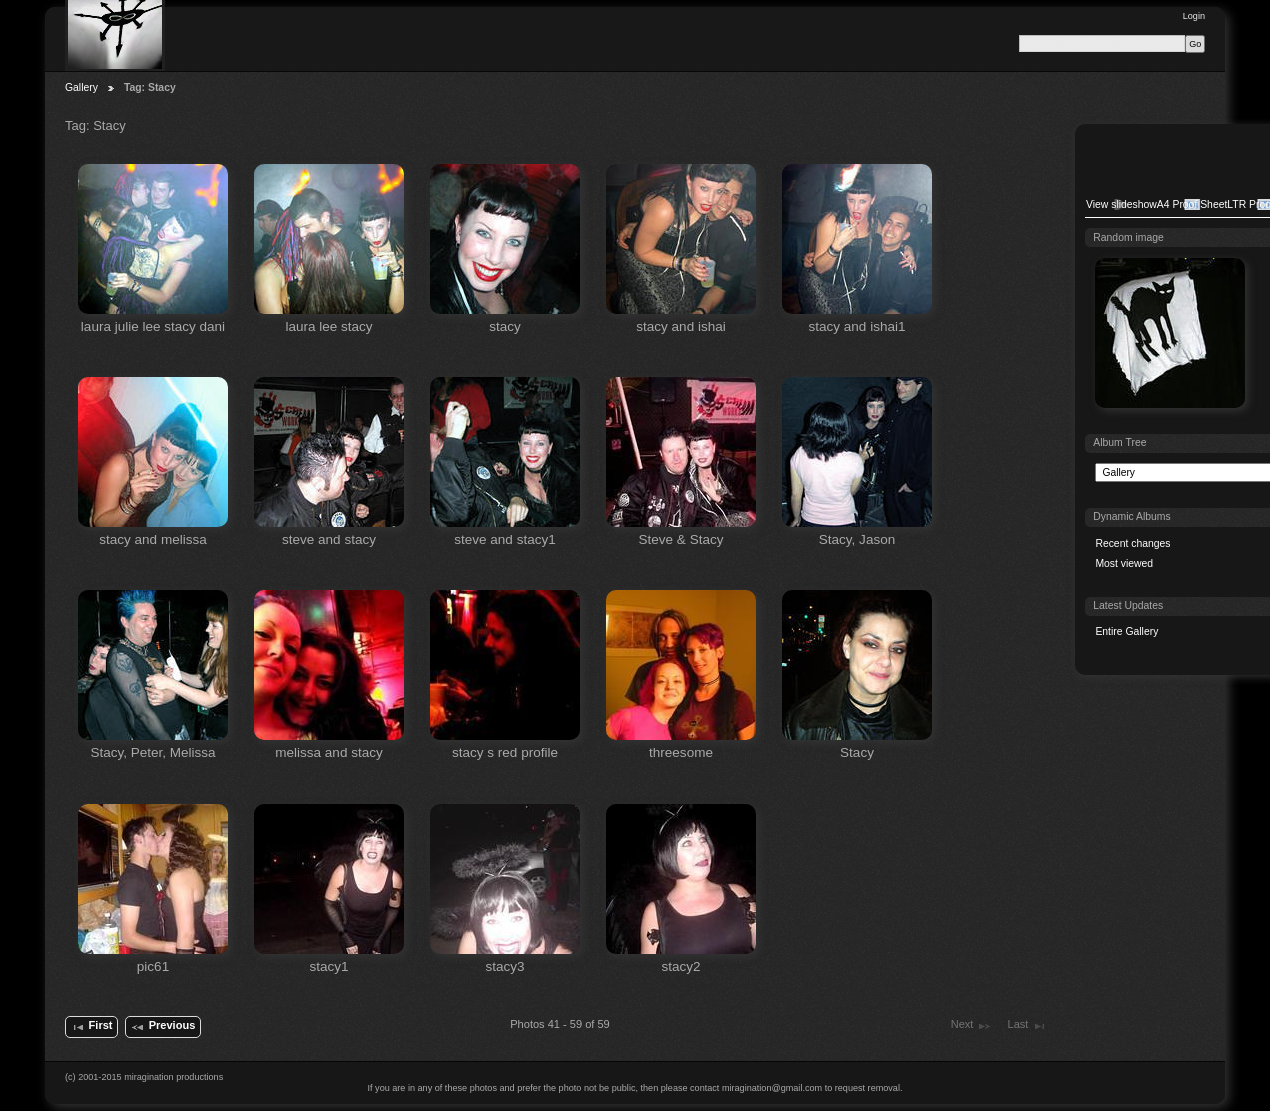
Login (1194, 16)
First (91, 1027)
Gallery (81, 87)
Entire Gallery (1126, 631)
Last (1027, 1026)
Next (971, 1026)
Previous (162, 1027)
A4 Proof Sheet (1192, 204)
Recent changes (1132, 543)
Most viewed (1124, 563)
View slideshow (1121, 204)
